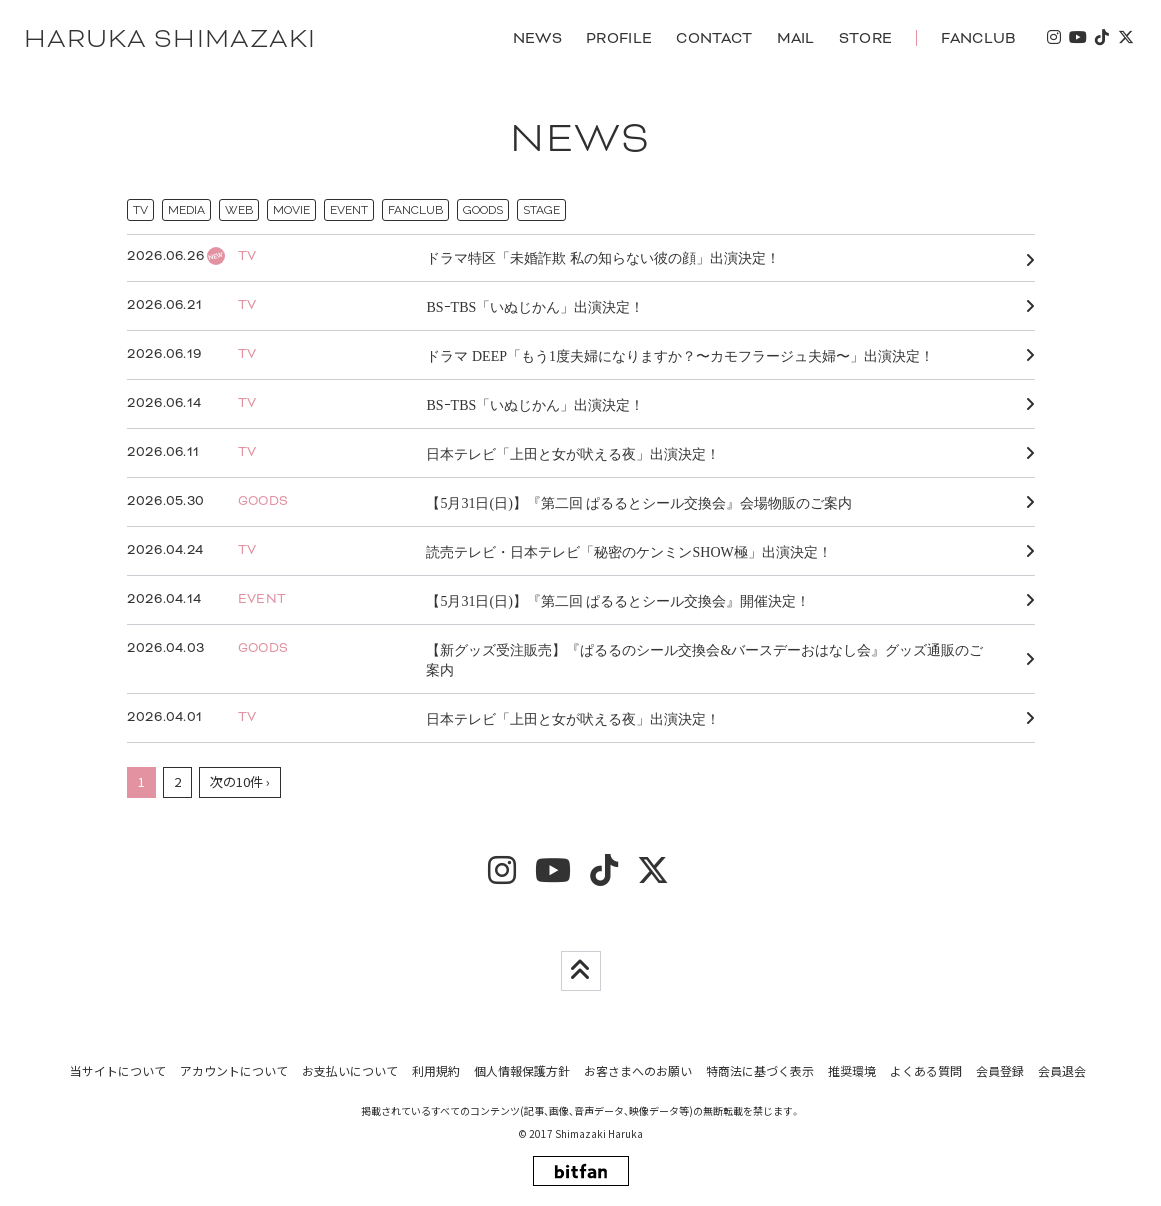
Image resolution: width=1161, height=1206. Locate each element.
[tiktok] (1101, 38)
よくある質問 (926, 1070)
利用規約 (436, 1070)
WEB (239, 211)
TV (140, 211)
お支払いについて (350, 1070)
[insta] (1053, 38)
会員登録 (1000, 1070)
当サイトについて (118, 1070)
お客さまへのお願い (638, 1070)
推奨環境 (852, 1070)
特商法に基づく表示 (760, 1070)
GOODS (483, 211)
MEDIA (186, 211)
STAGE (541, 211)
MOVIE (291, 211)
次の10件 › (240, 782)
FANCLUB (415, 211)
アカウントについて (234, 1070)
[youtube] (1077, 38)
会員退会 (1062, 1070)
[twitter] (1125, 38)
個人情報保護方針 (522, 1070)
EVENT (349, 211)
